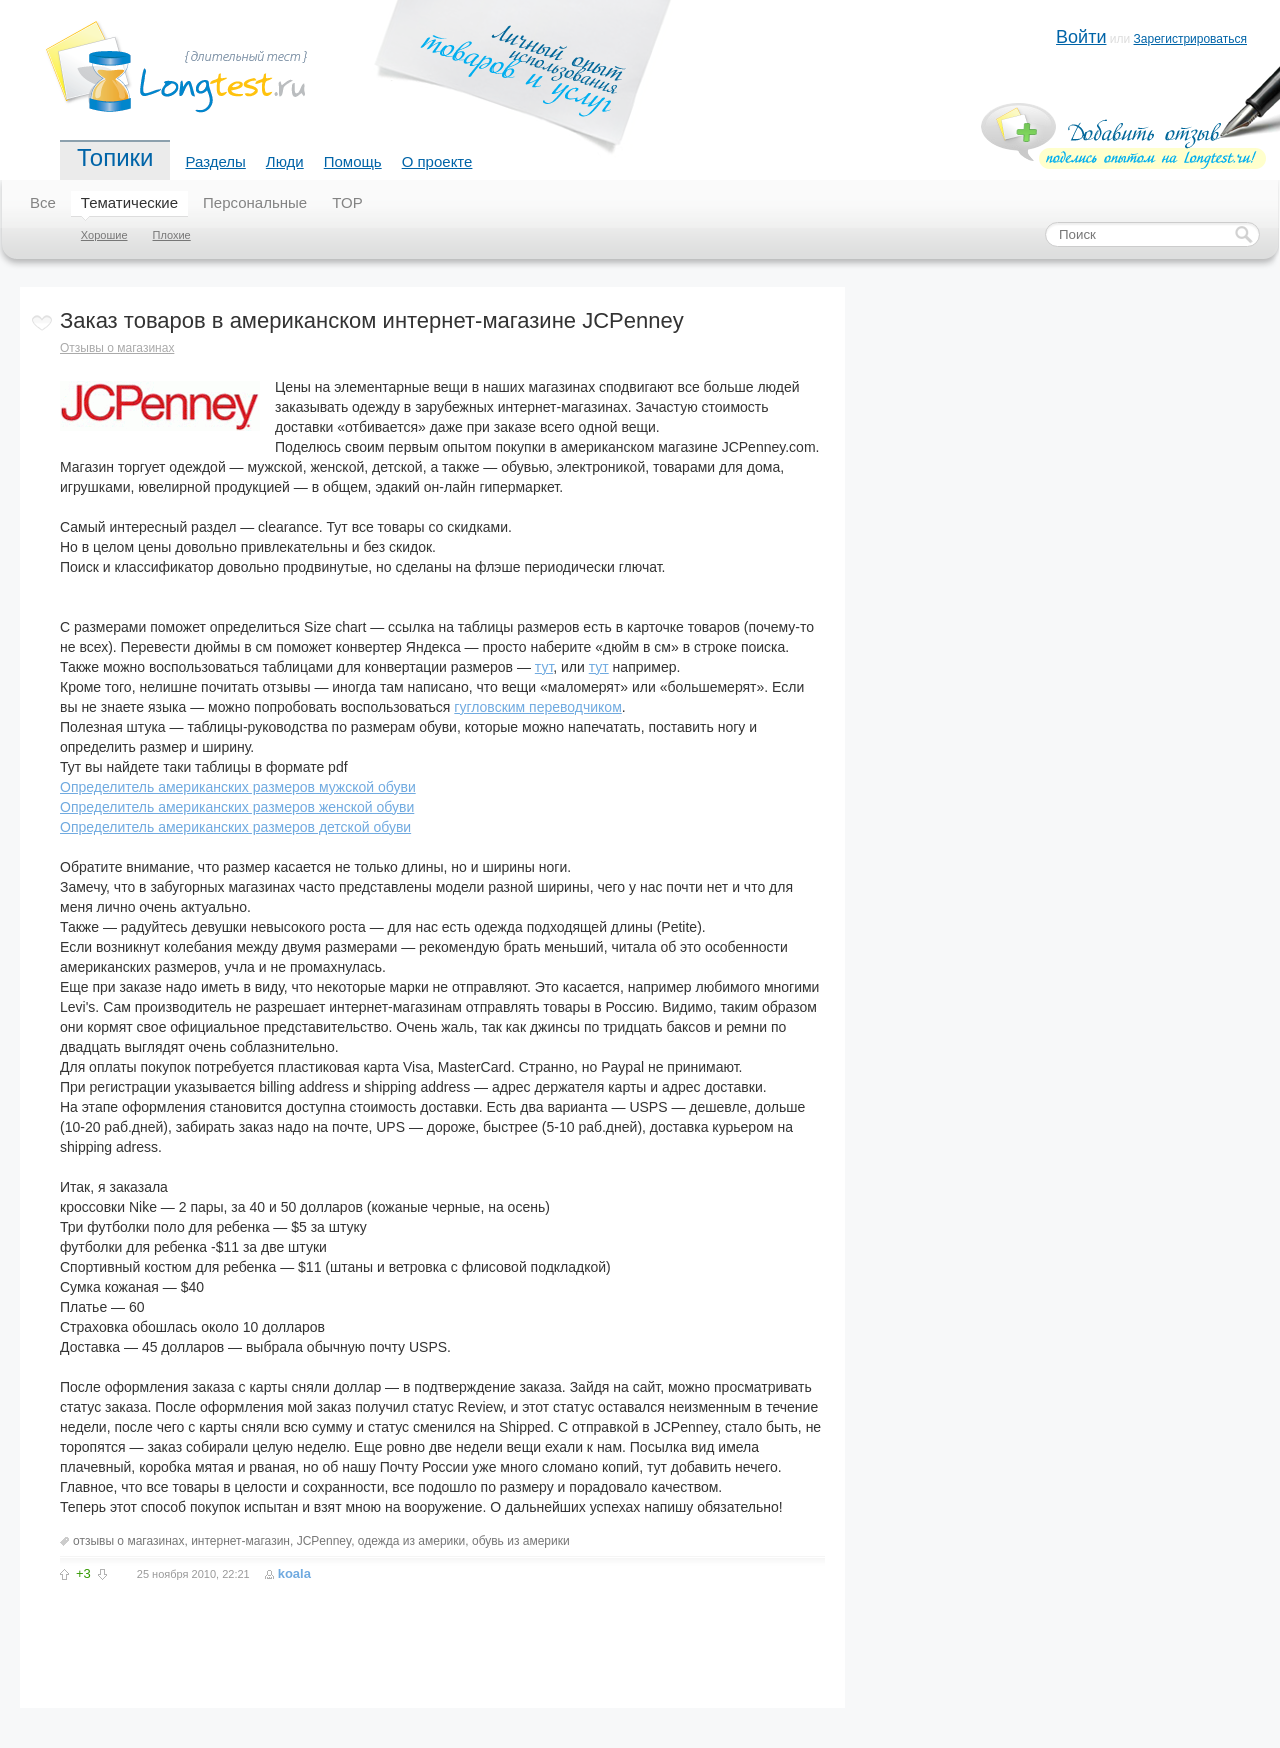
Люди (285, 161)
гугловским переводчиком (537, 707)
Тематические (129, 202)
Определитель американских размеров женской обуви (237, 807)
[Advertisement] (294, 1629)
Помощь (353, 161)
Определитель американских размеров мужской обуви (238, 787)
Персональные (255, 202)
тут (544, 667)
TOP (347, 202)
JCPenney (324, 1541)
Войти (1081, 37)
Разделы (215, 161)
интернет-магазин (240, 1541)
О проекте (437, 161)
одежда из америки (411, 1541)
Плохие (172, 235)
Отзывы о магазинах (117, 348)
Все (43, 202)
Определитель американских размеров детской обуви (235, 827)
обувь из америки (521, 1541)
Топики (115, 157)
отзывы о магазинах (128, 1541)
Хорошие (104, 235)
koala (294, 1573)
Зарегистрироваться (1190, 39)
